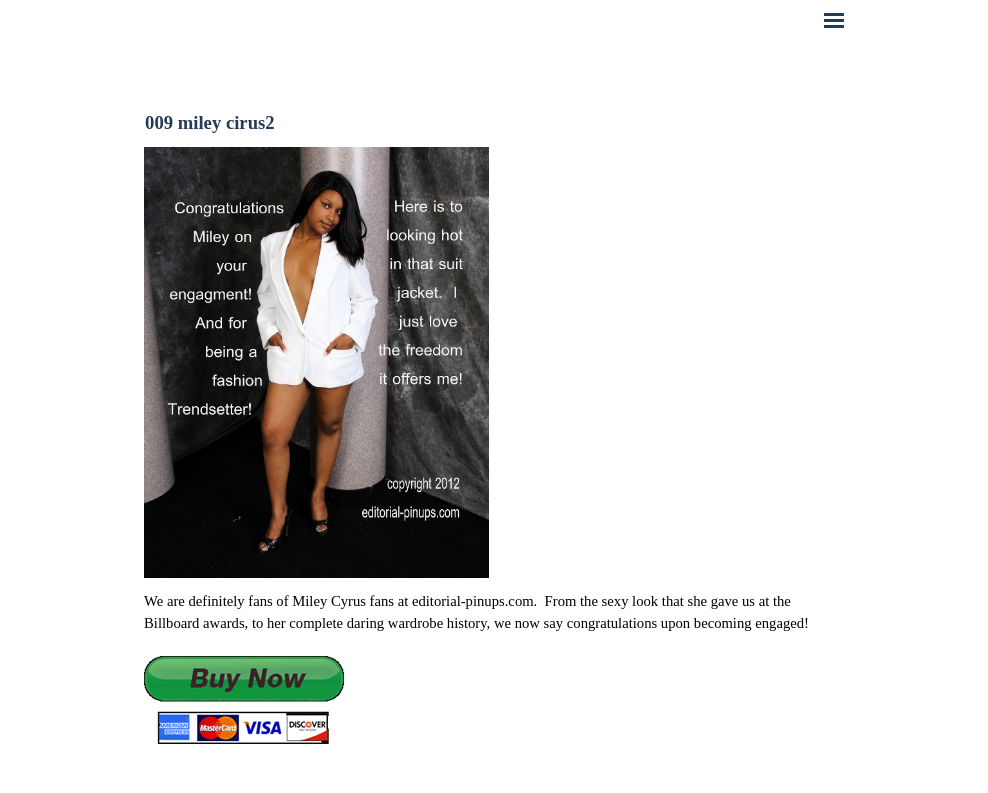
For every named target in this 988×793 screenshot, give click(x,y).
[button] (244, 701)
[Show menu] (834, 20)
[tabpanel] (494, 668)
